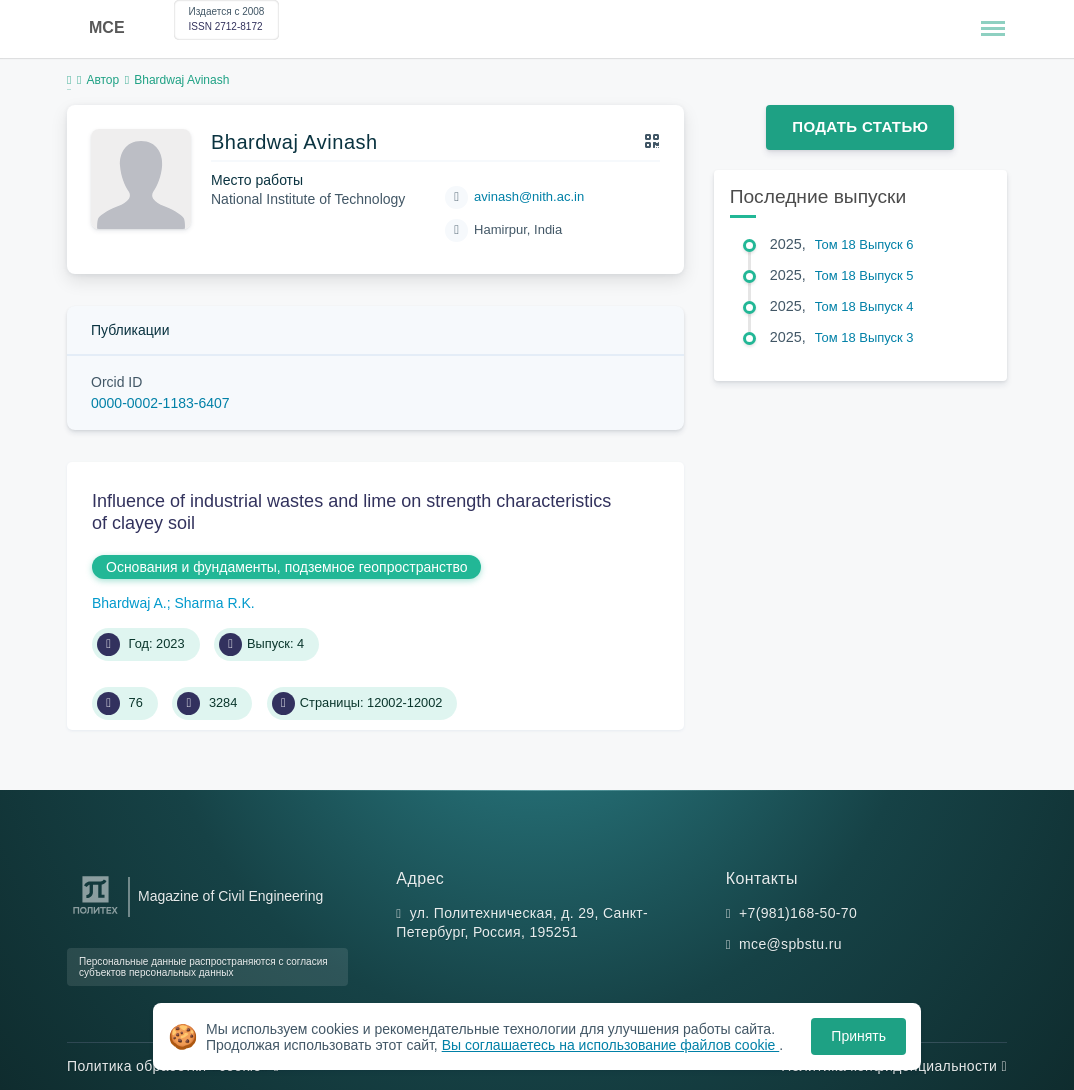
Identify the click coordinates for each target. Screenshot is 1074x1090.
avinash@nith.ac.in (529, 196)
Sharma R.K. (215, 603)
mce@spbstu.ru (790, 944)
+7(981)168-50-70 (798, 913)
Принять (858, 1036)
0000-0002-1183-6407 (160, 403)
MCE (107, 27)
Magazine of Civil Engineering (230, 896)
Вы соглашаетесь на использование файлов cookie (611, 1045)
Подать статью (860, 126)
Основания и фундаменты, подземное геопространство (286, 567)
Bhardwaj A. (129, 603)
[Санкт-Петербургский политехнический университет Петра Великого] (95, 914)
